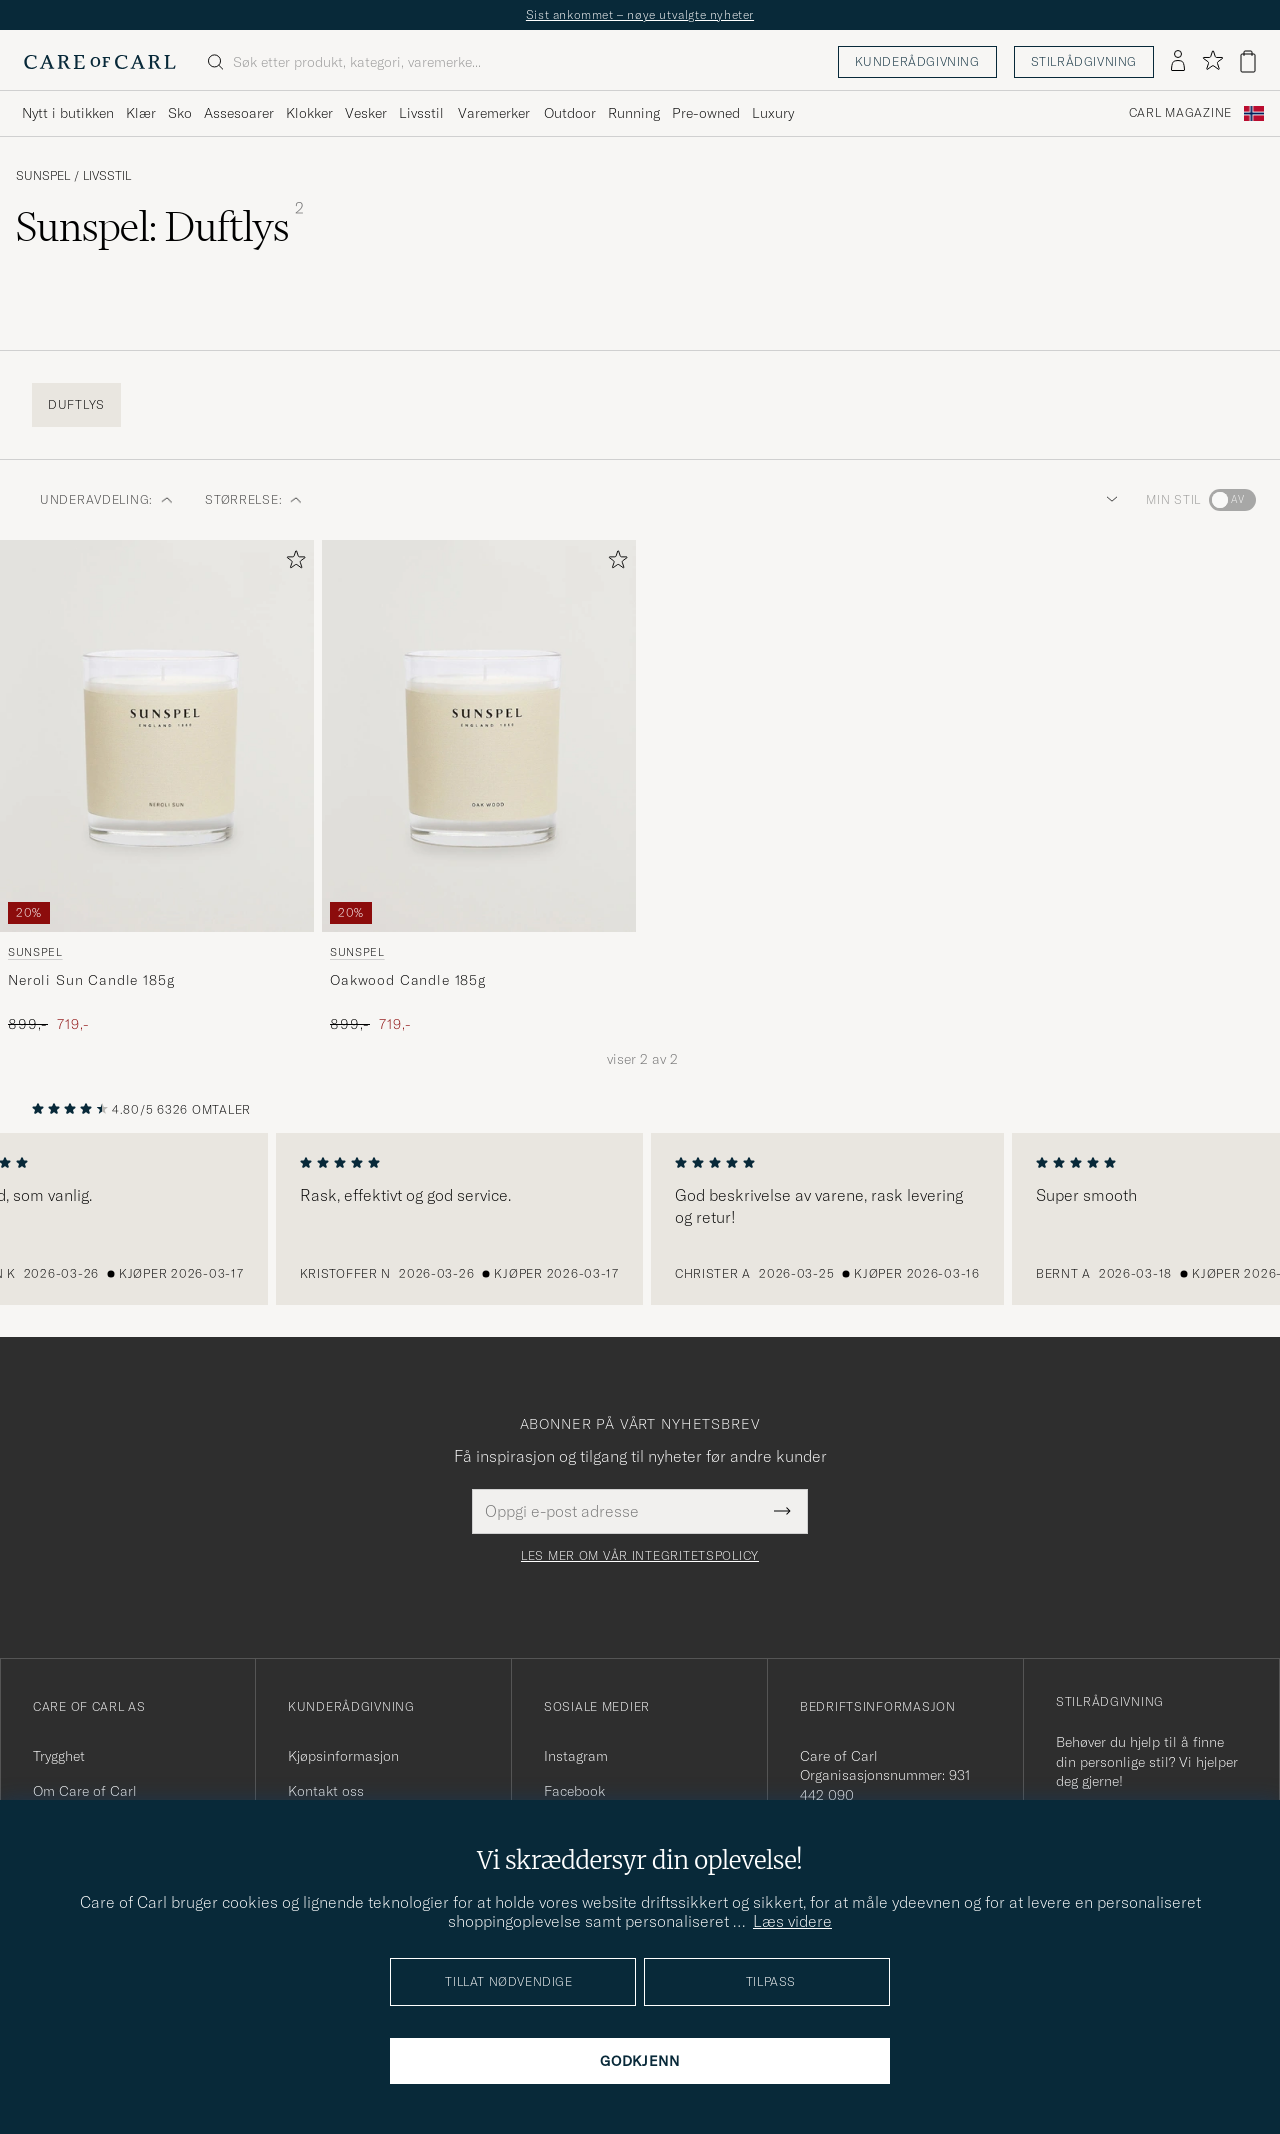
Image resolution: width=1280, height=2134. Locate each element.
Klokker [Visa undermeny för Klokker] (309, 113)
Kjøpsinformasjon (343, 1756)
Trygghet (59, 1756)
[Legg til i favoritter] (292, 563)
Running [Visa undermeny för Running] (634, 113)
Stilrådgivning (1084, 61)
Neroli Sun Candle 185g (91, 980)
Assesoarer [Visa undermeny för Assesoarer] (239, 113)
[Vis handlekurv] (1248, 61)
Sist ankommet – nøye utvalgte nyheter (640, 14)
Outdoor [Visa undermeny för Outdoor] (570, 113)
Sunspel (43, 176)
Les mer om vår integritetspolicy (640, 1556)
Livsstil (107, 176)
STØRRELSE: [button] (253, 499)
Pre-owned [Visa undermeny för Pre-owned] (706, 113)
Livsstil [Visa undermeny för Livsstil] (421, 113)
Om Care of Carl (85, 1791)
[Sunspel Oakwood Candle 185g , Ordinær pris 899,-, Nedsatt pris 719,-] (479, 787)
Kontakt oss (326, 1791)
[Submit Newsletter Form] (782, 1511)
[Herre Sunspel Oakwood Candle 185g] (479, 736)
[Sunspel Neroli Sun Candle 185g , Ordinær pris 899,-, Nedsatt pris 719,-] (157, 787)
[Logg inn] (1178, 62)
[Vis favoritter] (1212, 61)
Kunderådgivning (917, 61)
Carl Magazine (1180, 113)
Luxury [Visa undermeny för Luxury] (773, 113)
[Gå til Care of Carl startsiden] (100, 62)
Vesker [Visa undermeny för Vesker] (366, 113)
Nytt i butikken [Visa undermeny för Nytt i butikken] (68, 113)
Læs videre (792, 1921)
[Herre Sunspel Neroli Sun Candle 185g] (157, 736)
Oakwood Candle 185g (408, 980)
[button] (1108, 500)
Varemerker (494, 113)
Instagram (576, 1756)
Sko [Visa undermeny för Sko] (180, 113)
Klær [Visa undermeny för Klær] (141, 113)
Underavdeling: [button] (106, 499)
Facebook (574, 1791)
